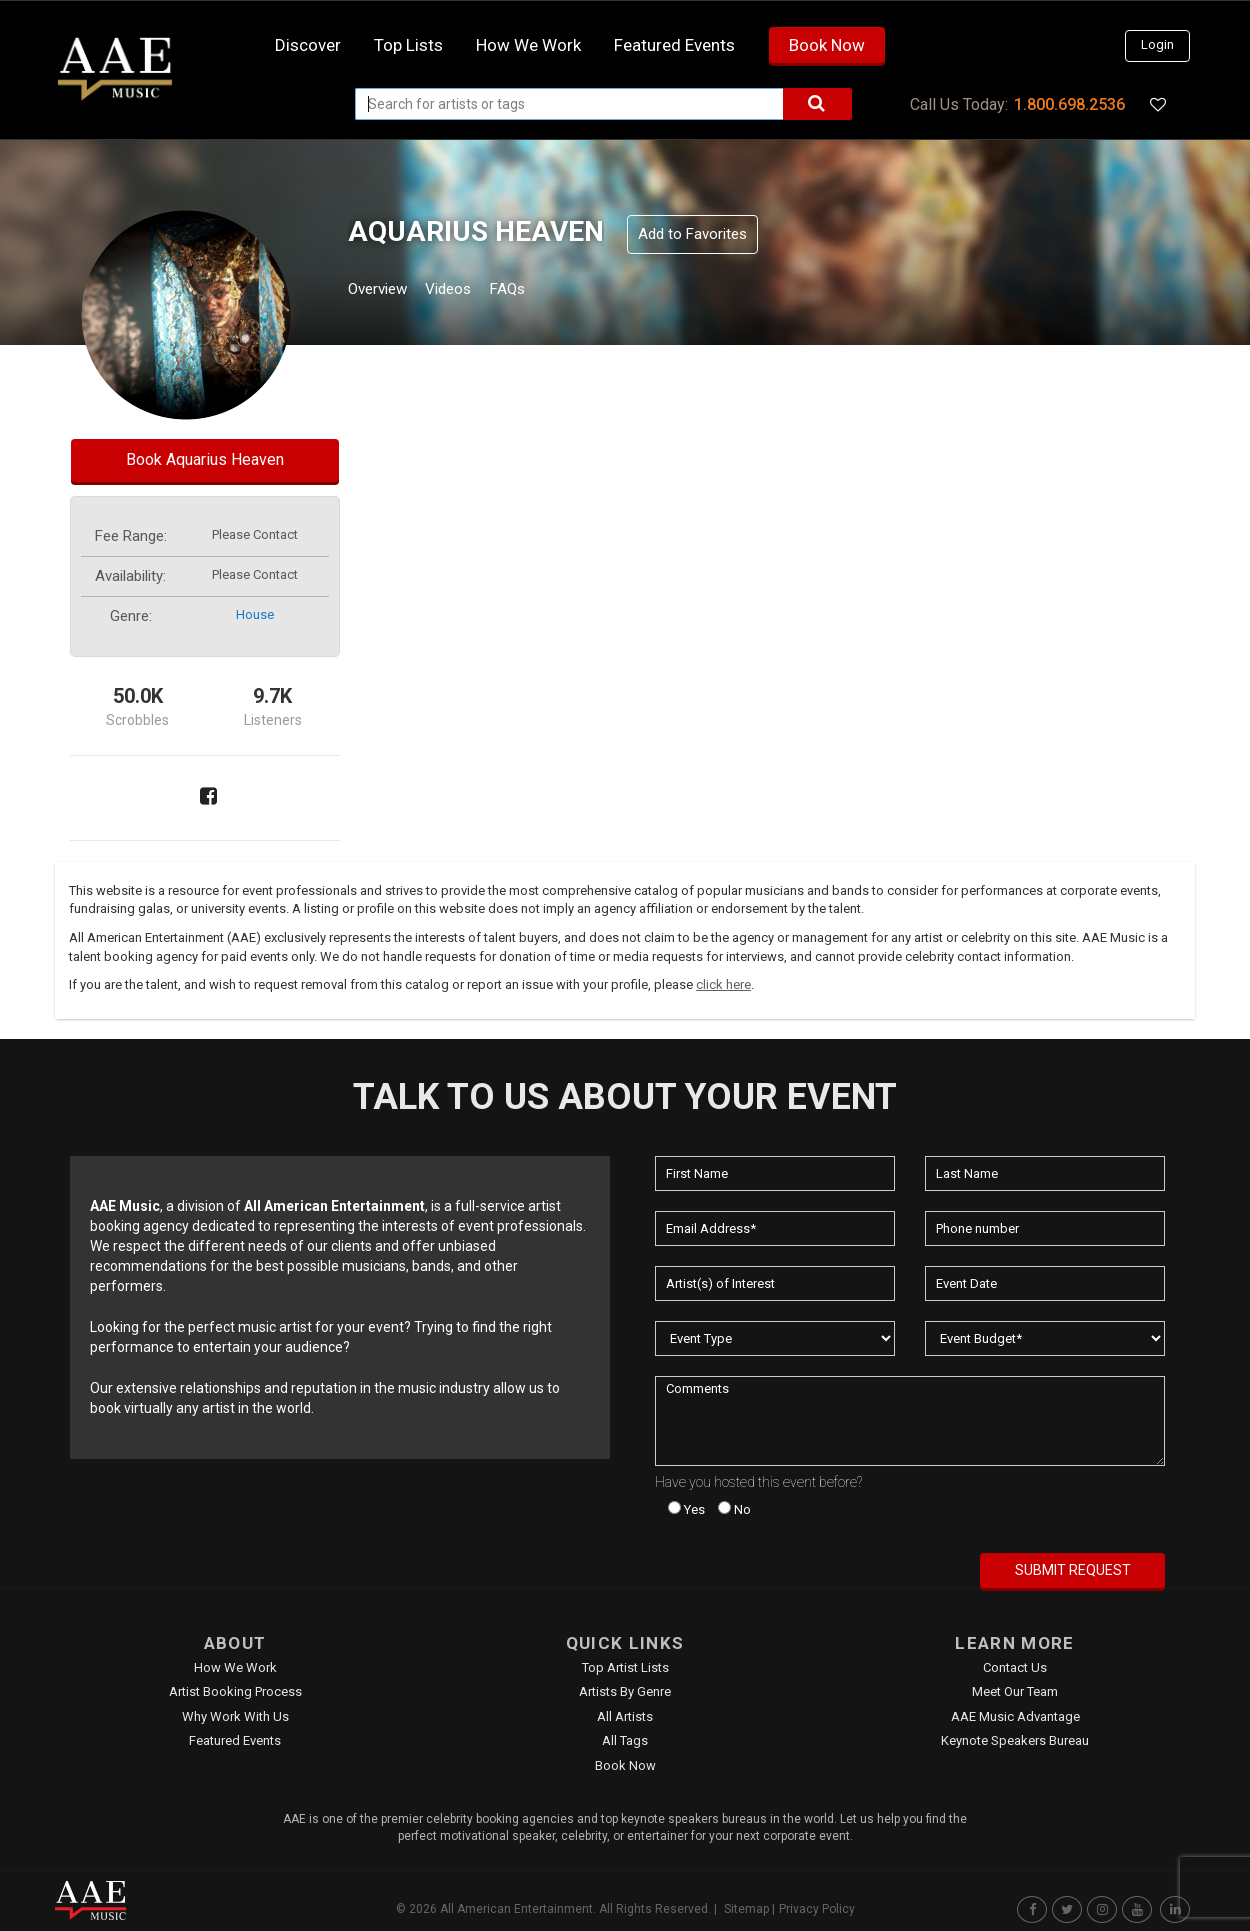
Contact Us (1015, 1667)
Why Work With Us (235, 1716)
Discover (308, 45)
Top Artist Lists (625, 1667)
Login (1157, 44)
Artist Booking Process (235, 1691)
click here (723, 984)
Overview (385, 291)
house (255, 614)
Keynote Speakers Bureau (1015, 1740)
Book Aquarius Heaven (205, 459)
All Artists (625, 1716)
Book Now (827, 45)
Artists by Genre (625, 1691)
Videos (472, 291)
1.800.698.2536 (1069, 104)
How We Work (235, 1667)
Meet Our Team (1015, 1691)
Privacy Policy (817, 1909)
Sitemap (746, 1909)
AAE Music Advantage (1015, 1716)
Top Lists (408, 45)
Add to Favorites (692, 234)
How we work (528, 45)
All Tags (625, 1740)
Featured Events (674, 45)
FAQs (543, 291)
